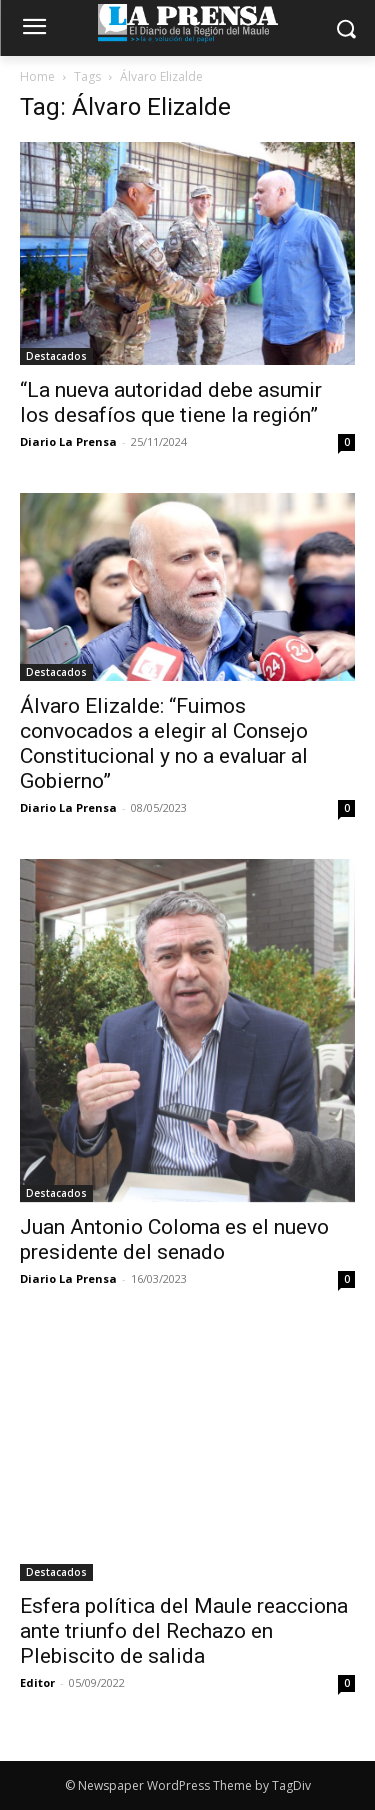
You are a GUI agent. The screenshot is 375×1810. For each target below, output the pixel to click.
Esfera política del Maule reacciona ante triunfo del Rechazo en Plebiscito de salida (184, 1631)
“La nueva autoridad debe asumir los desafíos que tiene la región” (171, 402)
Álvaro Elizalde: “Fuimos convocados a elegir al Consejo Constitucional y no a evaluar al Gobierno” (164, 743)
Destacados (56, 356)
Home (37, 76)
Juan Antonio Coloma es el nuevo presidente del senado (174, 1239)
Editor (37, 1682)
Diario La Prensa (68, 441)
